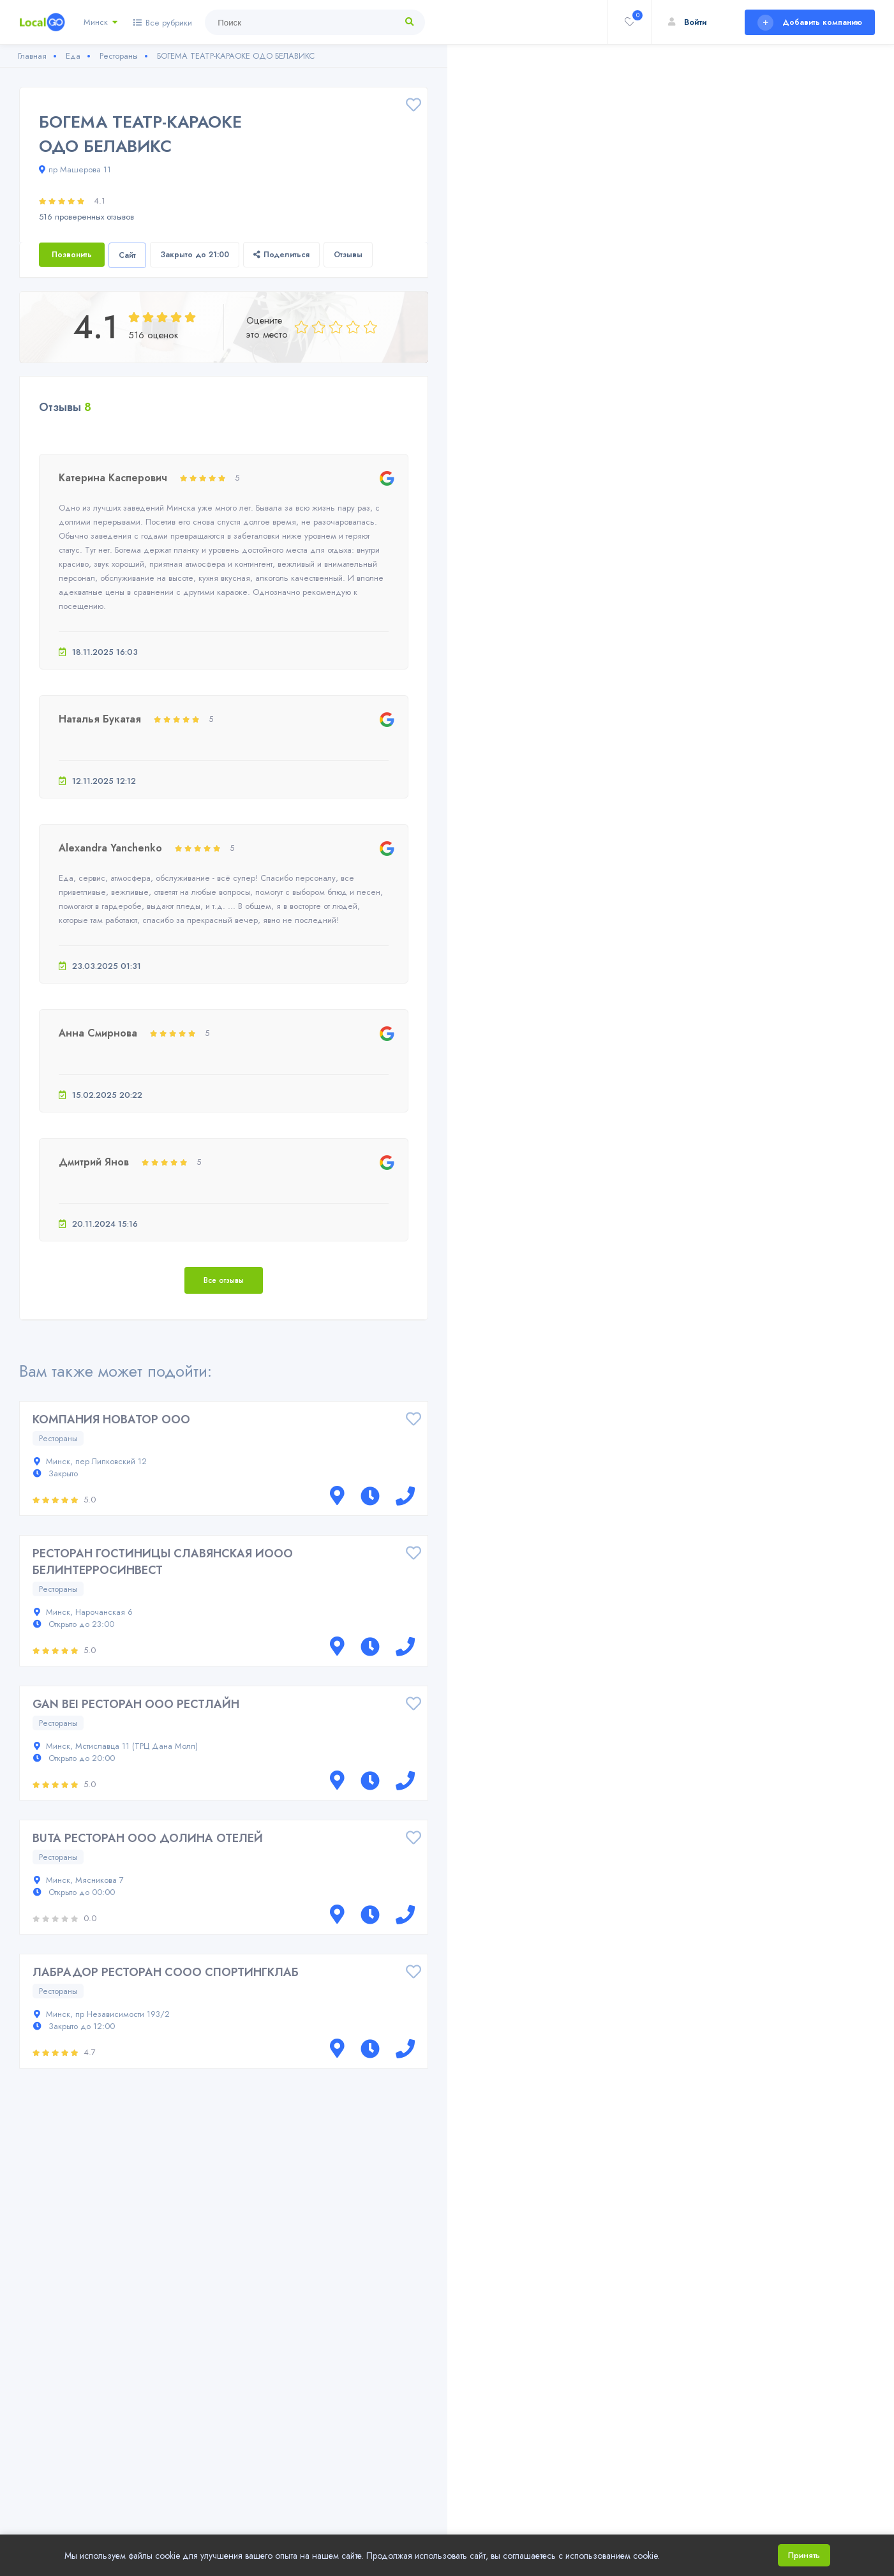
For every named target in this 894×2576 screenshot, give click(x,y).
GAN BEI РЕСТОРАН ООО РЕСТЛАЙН (136, 1704)
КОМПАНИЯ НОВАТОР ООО (111, 1419)
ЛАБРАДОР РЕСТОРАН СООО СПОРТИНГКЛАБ (166, 1972)
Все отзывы (224, 1280)
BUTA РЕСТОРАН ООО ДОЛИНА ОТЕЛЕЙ (148, 1838)
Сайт (127, 255)
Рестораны (58, 1438)
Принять (804, 2555)
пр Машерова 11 (75, 169)
